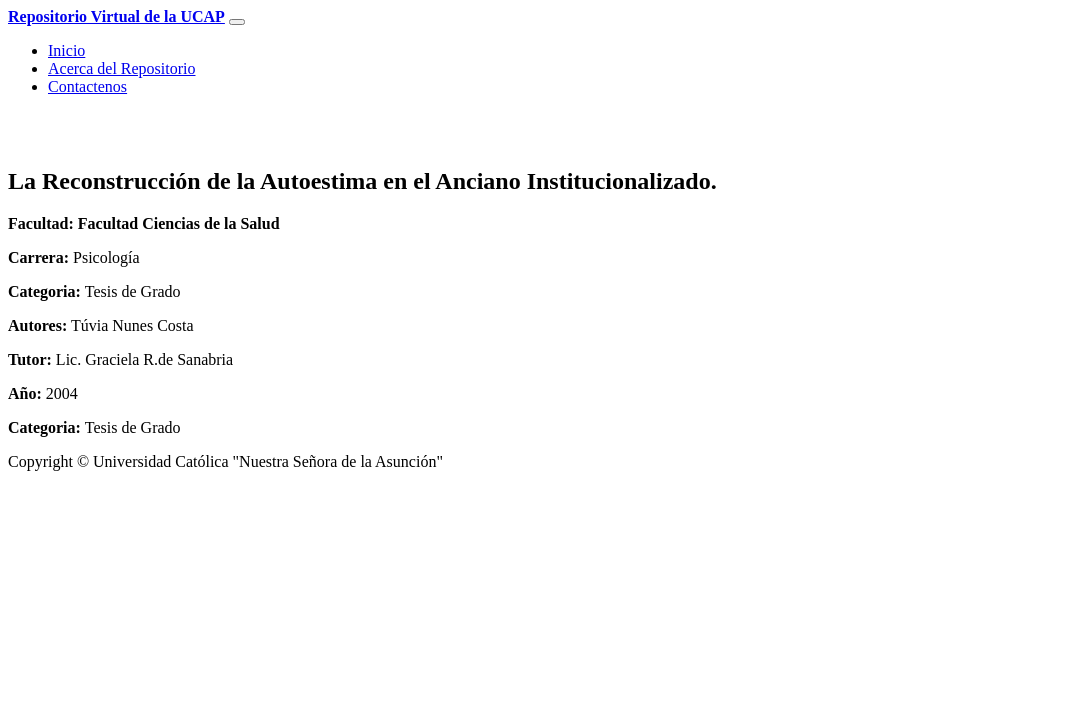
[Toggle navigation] (237, 22)
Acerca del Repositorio (122, 68)
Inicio (66, 50)
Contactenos (87, 86)
